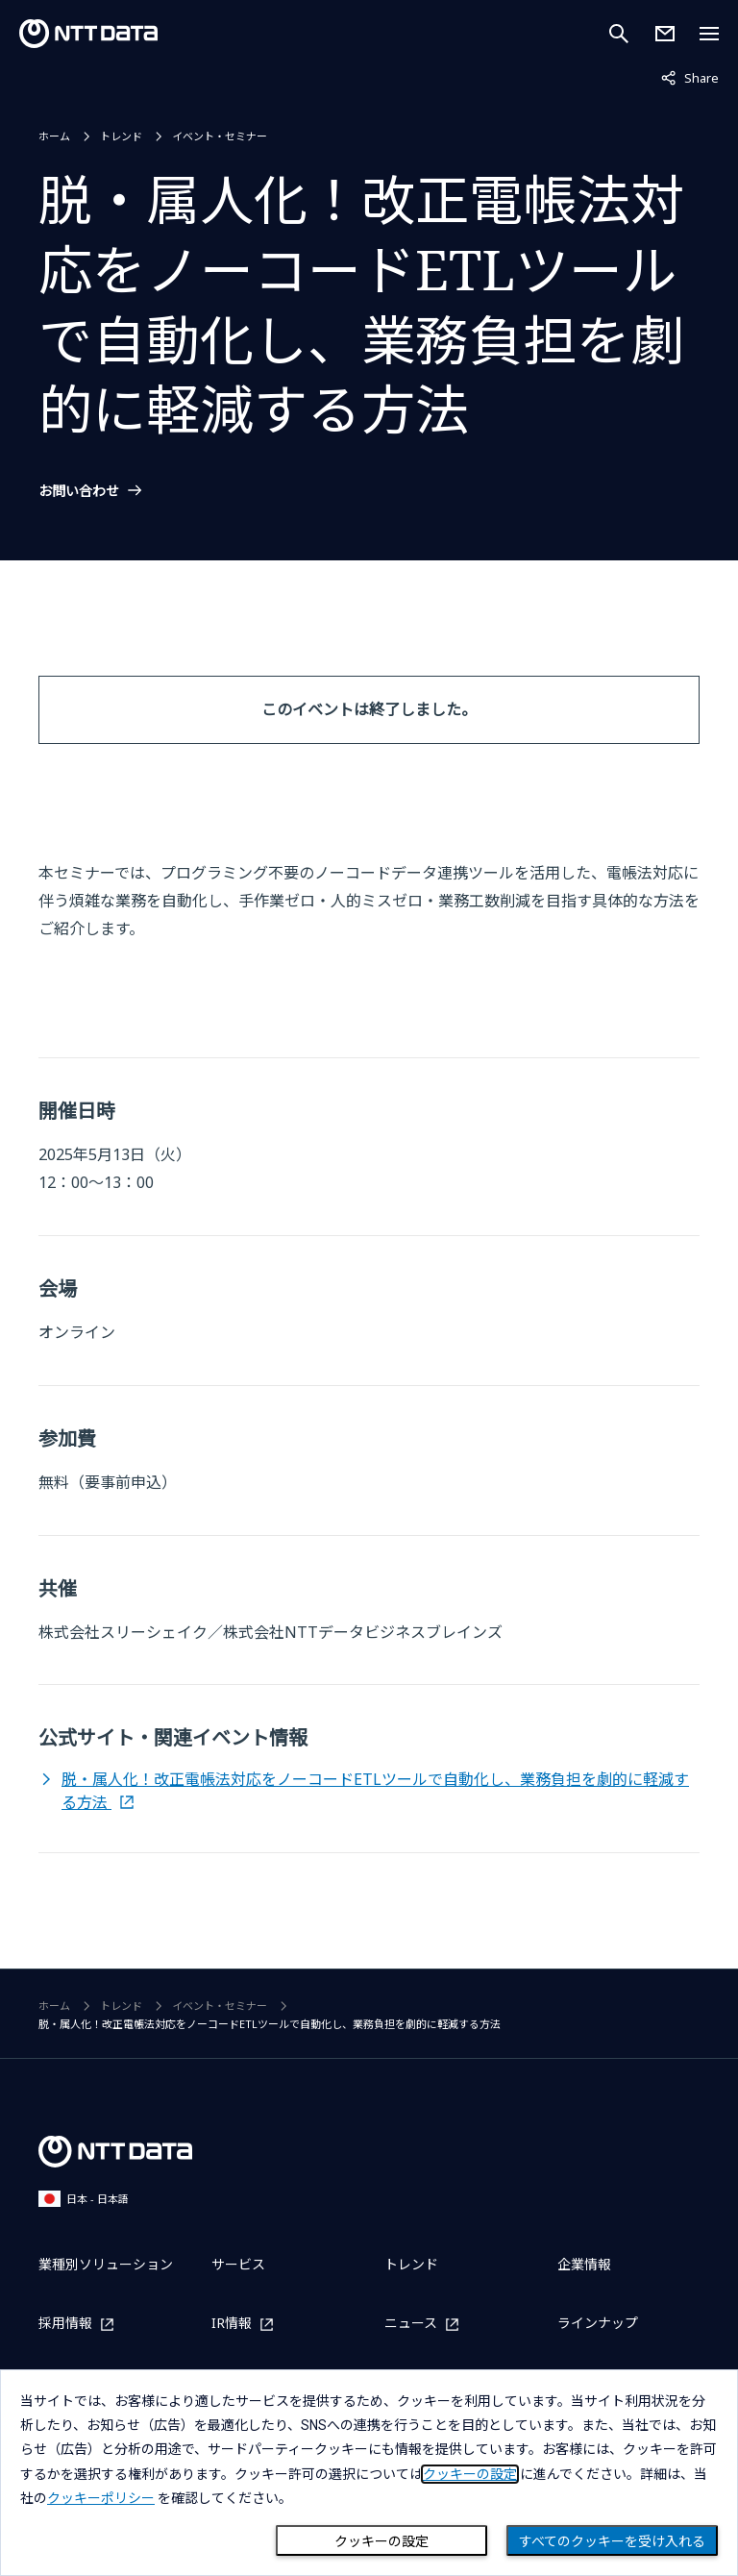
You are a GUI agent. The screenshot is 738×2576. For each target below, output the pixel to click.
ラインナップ (597, 2323)
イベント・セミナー (219, 136)
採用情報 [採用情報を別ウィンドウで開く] (65, 2323)
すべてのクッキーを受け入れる (612, 2541)
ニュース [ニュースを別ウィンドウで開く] (410, 2323)
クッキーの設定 (381, 2541)
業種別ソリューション (105, 2264)
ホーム (54, 136)
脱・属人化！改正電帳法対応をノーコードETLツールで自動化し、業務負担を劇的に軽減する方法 (375, 1791)
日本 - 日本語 (83, 2199)
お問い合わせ (78, 491)
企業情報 (584, 2264)
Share (690, 77)
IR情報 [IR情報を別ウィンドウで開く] (231, 2323)
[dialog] (369, 2472)
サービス (238, 2264)
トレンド (121, 136)
